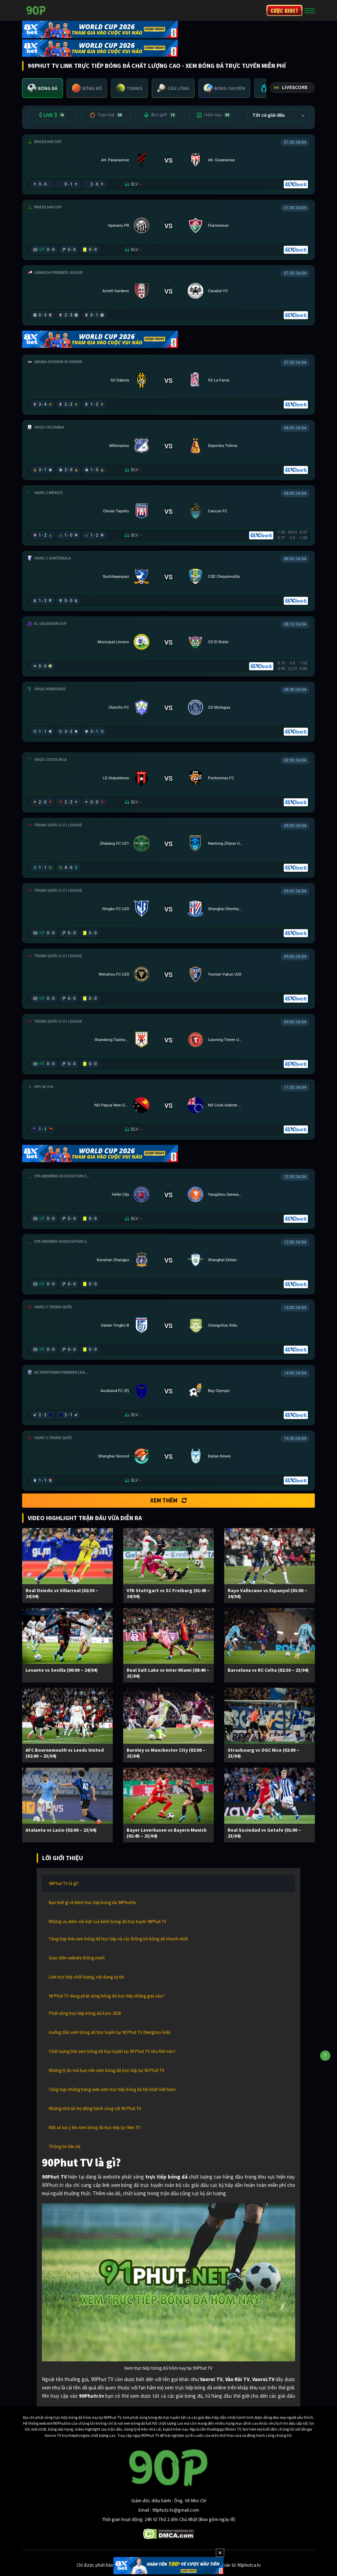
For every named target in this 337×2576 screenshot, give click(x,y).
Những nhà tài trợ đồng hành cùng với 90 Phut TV (95, 2108)
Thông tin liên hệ (64, 2146)
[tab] (42, 88)
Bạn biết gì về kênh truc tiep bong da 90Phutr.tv (92, 1902)
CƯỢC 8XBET (284, 10)
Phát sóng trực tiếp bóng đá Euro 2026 (85, 2013)
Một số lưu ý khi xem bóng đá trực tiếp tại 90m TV (94, 2127)
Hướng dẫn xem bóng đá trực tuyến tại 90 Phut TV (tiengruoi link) (110, 2032)
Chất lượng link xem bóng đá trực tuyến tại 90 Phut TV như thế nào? (112, 2051)
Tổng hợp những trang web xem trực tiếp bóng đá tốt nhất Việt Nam (112, 2089)
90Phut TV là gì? (64, 1883)
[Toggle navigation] (309, 10)
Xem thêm (168, 1500)
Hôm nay (213, 115)
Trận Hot (106, 115)
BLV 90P (159, 115)
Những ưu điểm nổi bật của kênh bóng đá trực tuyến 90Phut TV (107, 1921)
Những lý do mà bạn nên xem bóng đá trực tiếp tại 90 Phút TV (106, 2070)
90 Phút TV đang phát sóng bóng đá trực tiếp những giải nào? (107, 1996)
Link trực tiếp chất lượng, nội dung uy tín (86, 1977)
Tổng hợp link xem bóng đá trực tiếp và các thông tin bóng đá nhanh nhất (118, 1939)
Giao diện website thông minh (77, 1958)
